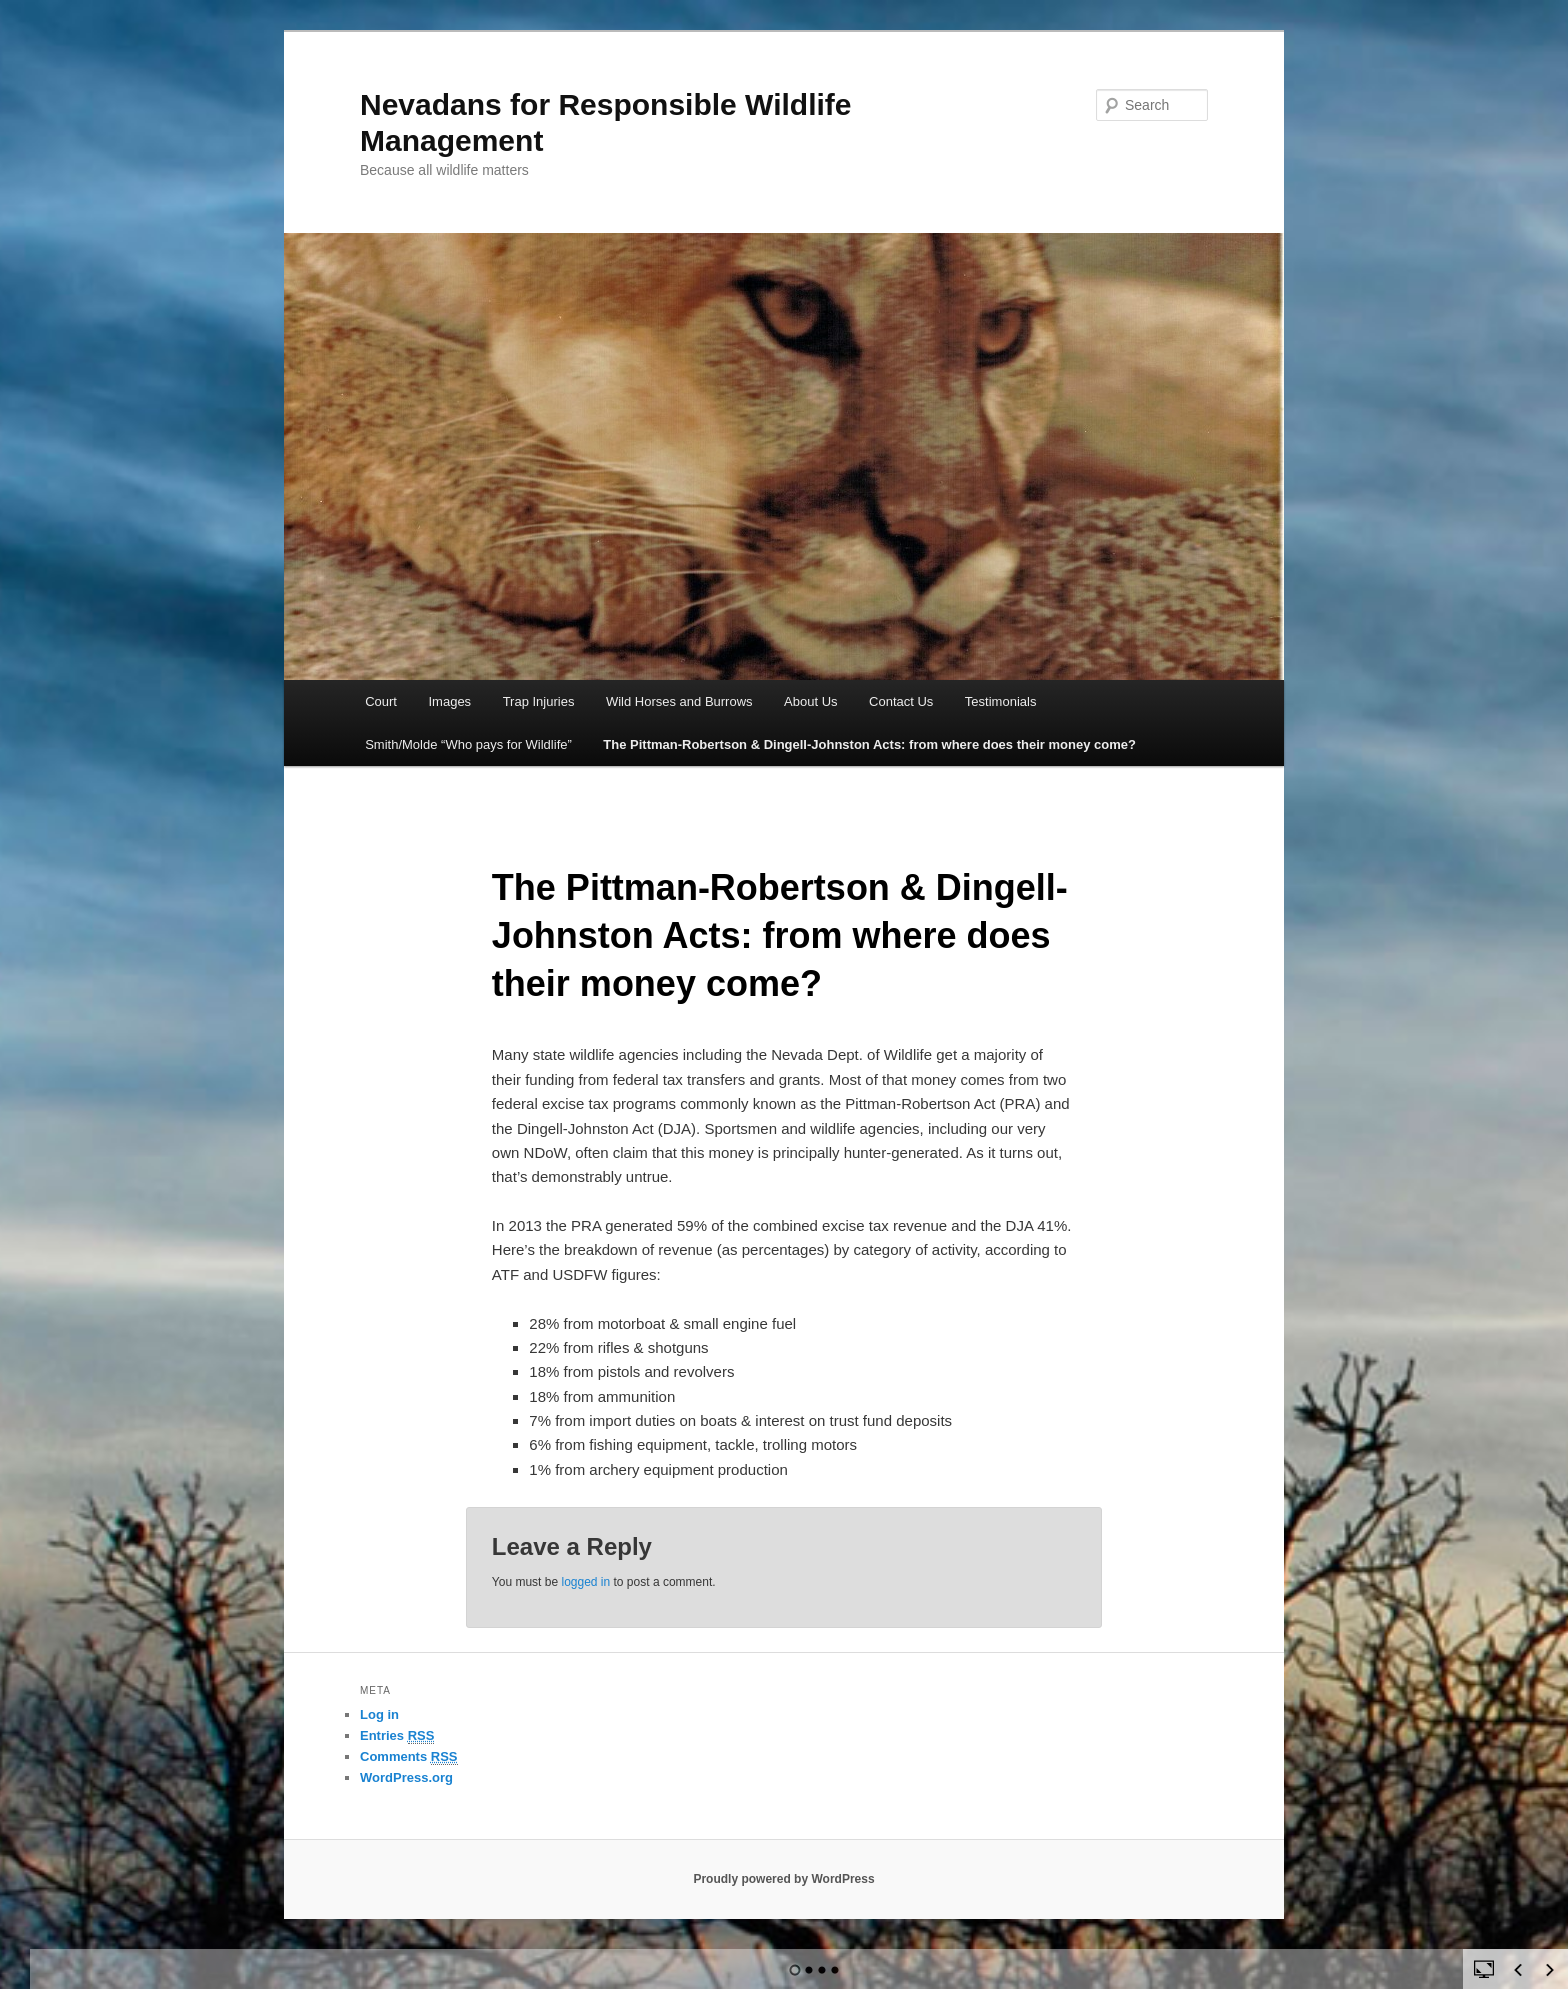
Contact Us (901, 701)
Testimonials (1001, 701)
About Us (810, 701)
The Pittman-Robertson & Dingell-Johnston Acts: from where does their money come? (869, 744)
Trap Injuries (539, 701)
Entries (397, 1736)
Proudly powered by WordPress (783, 1879)
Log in (379, 1714)
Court (381, 701)
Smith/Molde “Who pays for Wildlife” (468, 744)
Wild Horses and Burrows (679, 701)
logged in (585, 1582)
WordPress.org (406, 1777)
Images (449, 701)
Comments (409, 1757)
